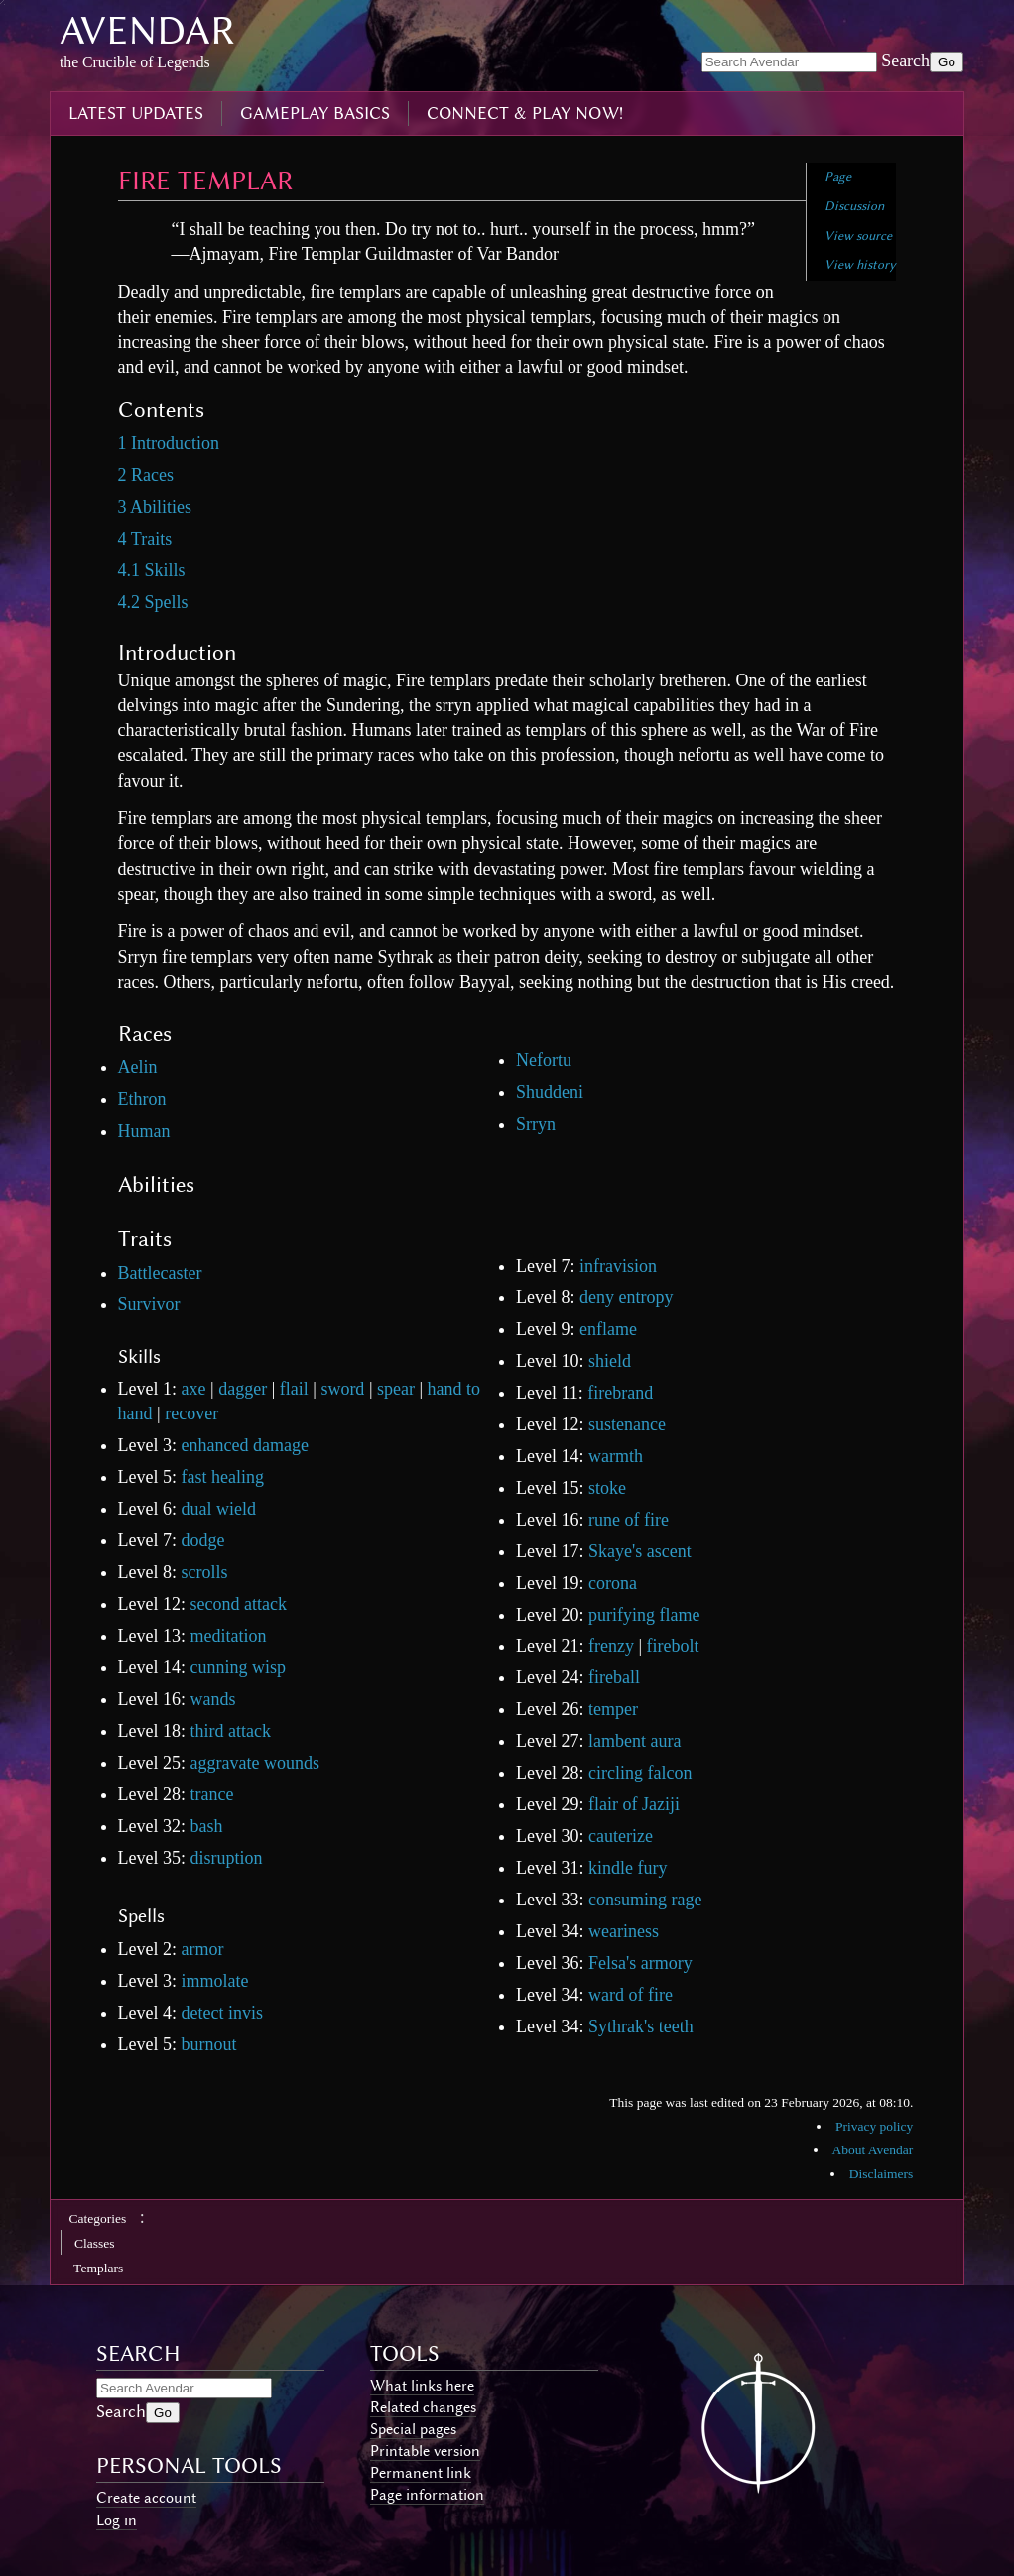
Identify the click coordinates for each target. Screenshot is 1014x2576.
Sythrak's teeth (641, 2026)
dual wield (219, 1509)
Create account (146, 2498)
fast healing (223, 1477)
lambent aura (634, 1741)
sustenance (627, 1424)
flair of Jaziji (634, 1804)
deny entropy (626, 1297)
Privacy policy (874, 2126)
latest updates (135, 113)
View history (860, 264)
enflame (608, 1329)
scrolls (205, 1572)
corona (612, 1583)
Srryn (536, 1124)
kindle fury (627, 1868)
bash (206, 1826)
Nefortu (543, 1060)
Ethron (142, 1099)
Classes (94, 2243)
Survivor (149, 1304)
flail (294, 1389)
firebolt (673, 1646)
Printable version (425, 2451)
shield (609, 1361)
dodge (203, 1540)
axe (194, 1389)
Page (837, 176)
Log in (116, 2520)
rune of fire (628, 1520)
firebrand (620, 1393)
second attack (238, 1604)
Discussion (854, 205)
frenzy (611, 1646)
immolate (215, 1981)
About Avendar (872, 2150)
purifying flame (643, 1615)
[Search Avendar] (789, 62)
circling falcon (640, 1772)
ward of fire (630, 1995)
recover (191, 1413)
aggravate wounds (254, 1763)
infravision (618, 1266)
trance (212, 1794)
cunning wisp (238, 1667)
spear (396, 1389)
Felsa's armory (640, 1963)
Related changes (423, 2407)
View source (858, 235)
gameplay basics (315, 113)
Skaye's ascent (640, 1551)
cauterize (620, 1836)
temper (613, 1709)
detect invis (222, 2013)
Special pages (413, 2429)
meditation (228, 1636)
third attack (230, 1731)
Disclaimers (881, 2173)
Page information (427, 2495)
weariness (623, 1931)
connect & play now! (525, 113)
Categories (98, 2218)
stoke (607, 1488)
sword (342, 1389)
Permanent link (420, 2473)
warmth (615, 1456)
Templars (98, 2268)
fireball (614, 1677)
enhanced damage (245, 1445)
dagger (242, 1389)
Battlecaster (160, 1273)
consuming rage (644, 1899)
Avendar (147, 30)
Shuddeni (549, 1092)
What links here (422, 2385)
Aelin (138, 1067)
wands (213, 1699)
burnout (209, 2044)
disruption (226, 1858)
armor (203, 1949)
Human (144, 1131)
